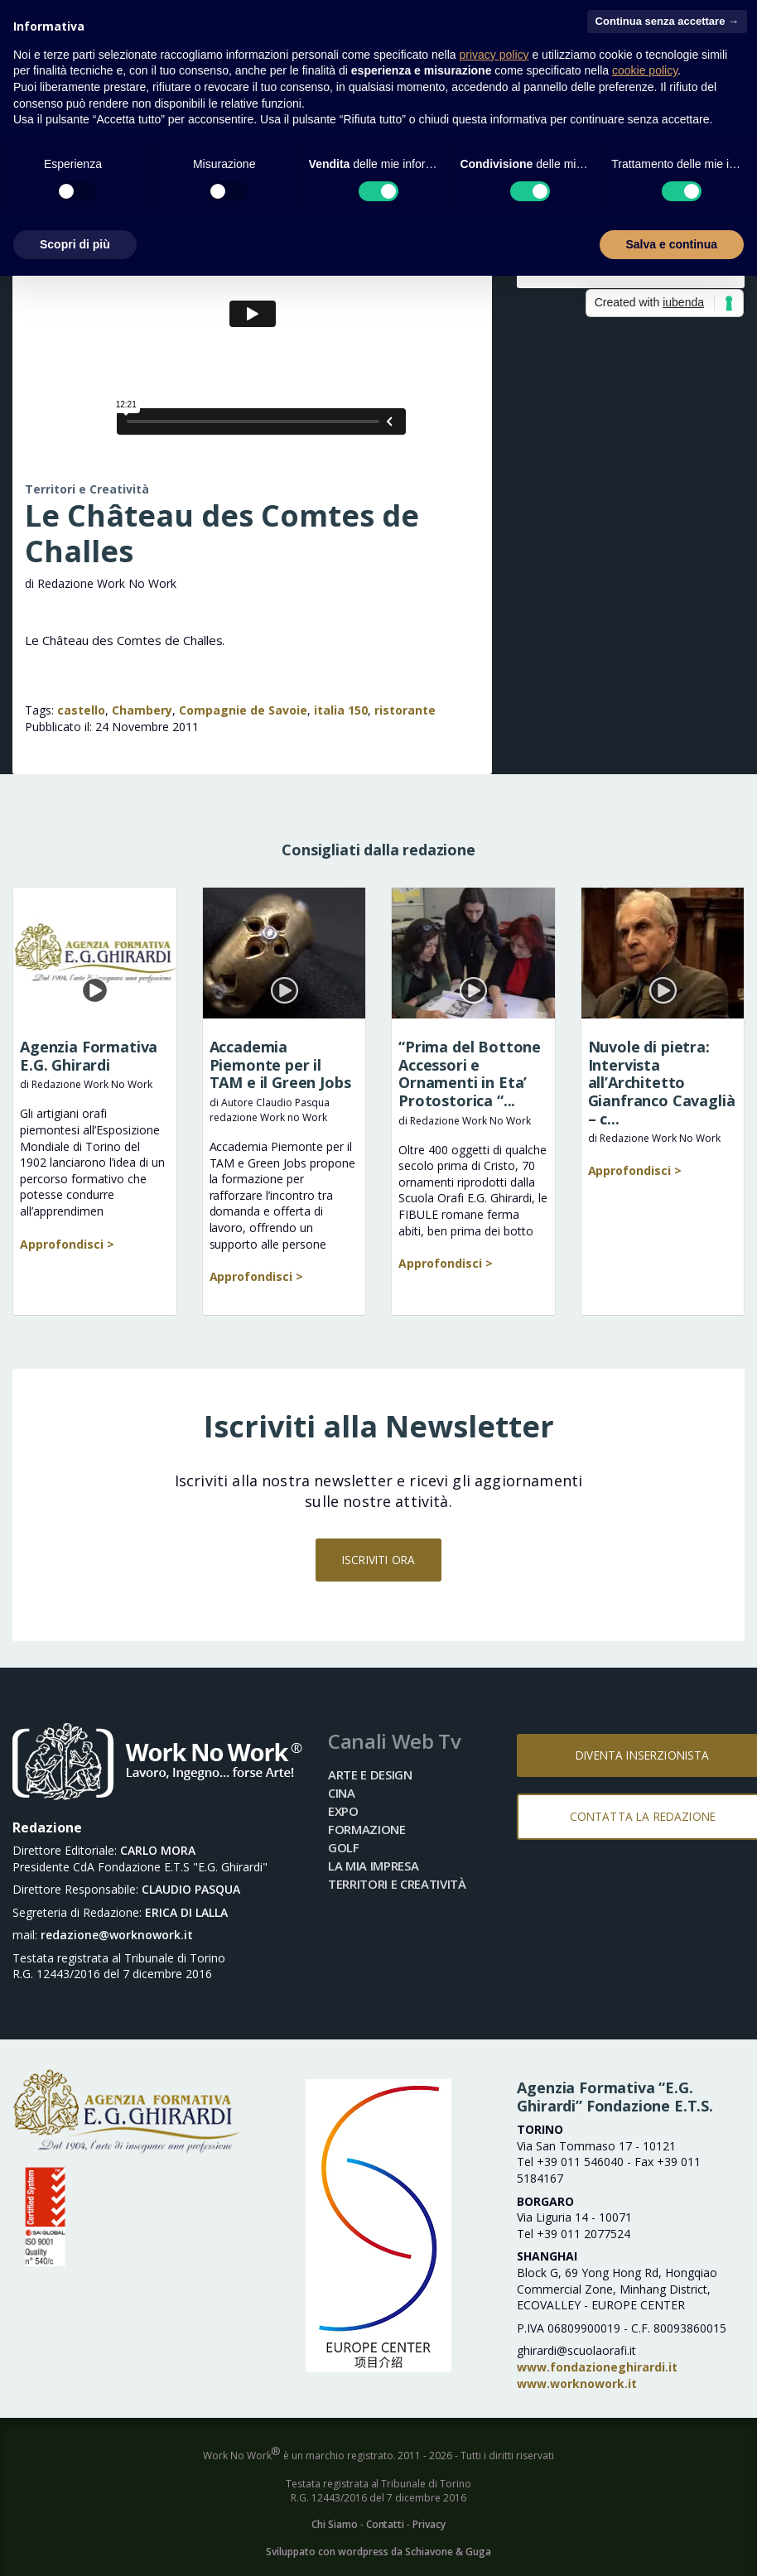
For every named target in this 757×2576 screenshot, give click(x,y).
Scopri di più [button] (75, 244)
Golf (343, 1847)
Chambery (142, 710)
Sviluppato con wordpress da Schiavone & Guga (378, 2552)
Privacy (429, 2524)
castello (81, 710)
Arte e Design (370, 1774)
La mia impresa (373, 1865)
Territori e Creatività (87, 489)
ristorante (405, 710)
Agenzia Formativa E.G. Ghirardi (88, 1056)
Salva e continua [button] (671, 244)
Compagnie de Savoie (243, 710)
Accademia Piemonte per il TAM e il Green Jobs (280, 1064)
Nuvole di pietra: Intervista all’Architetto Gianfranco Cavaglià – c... (661, 1082)
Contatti (385, 2524)
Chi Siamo (334, 2524)
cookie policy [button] (644, 70)
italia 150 (341, 710)
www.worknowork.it (577, 2383)
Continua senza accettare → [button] (667, 21)
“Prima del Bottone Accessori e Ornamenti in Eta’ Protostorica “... (469, 1073)
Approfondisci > (67, 1244)
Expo (343, 1811)
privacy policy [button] (494, 54)
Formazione (367, 1829)
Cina (341, 1792)
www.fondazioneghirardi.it (597, 2367)
